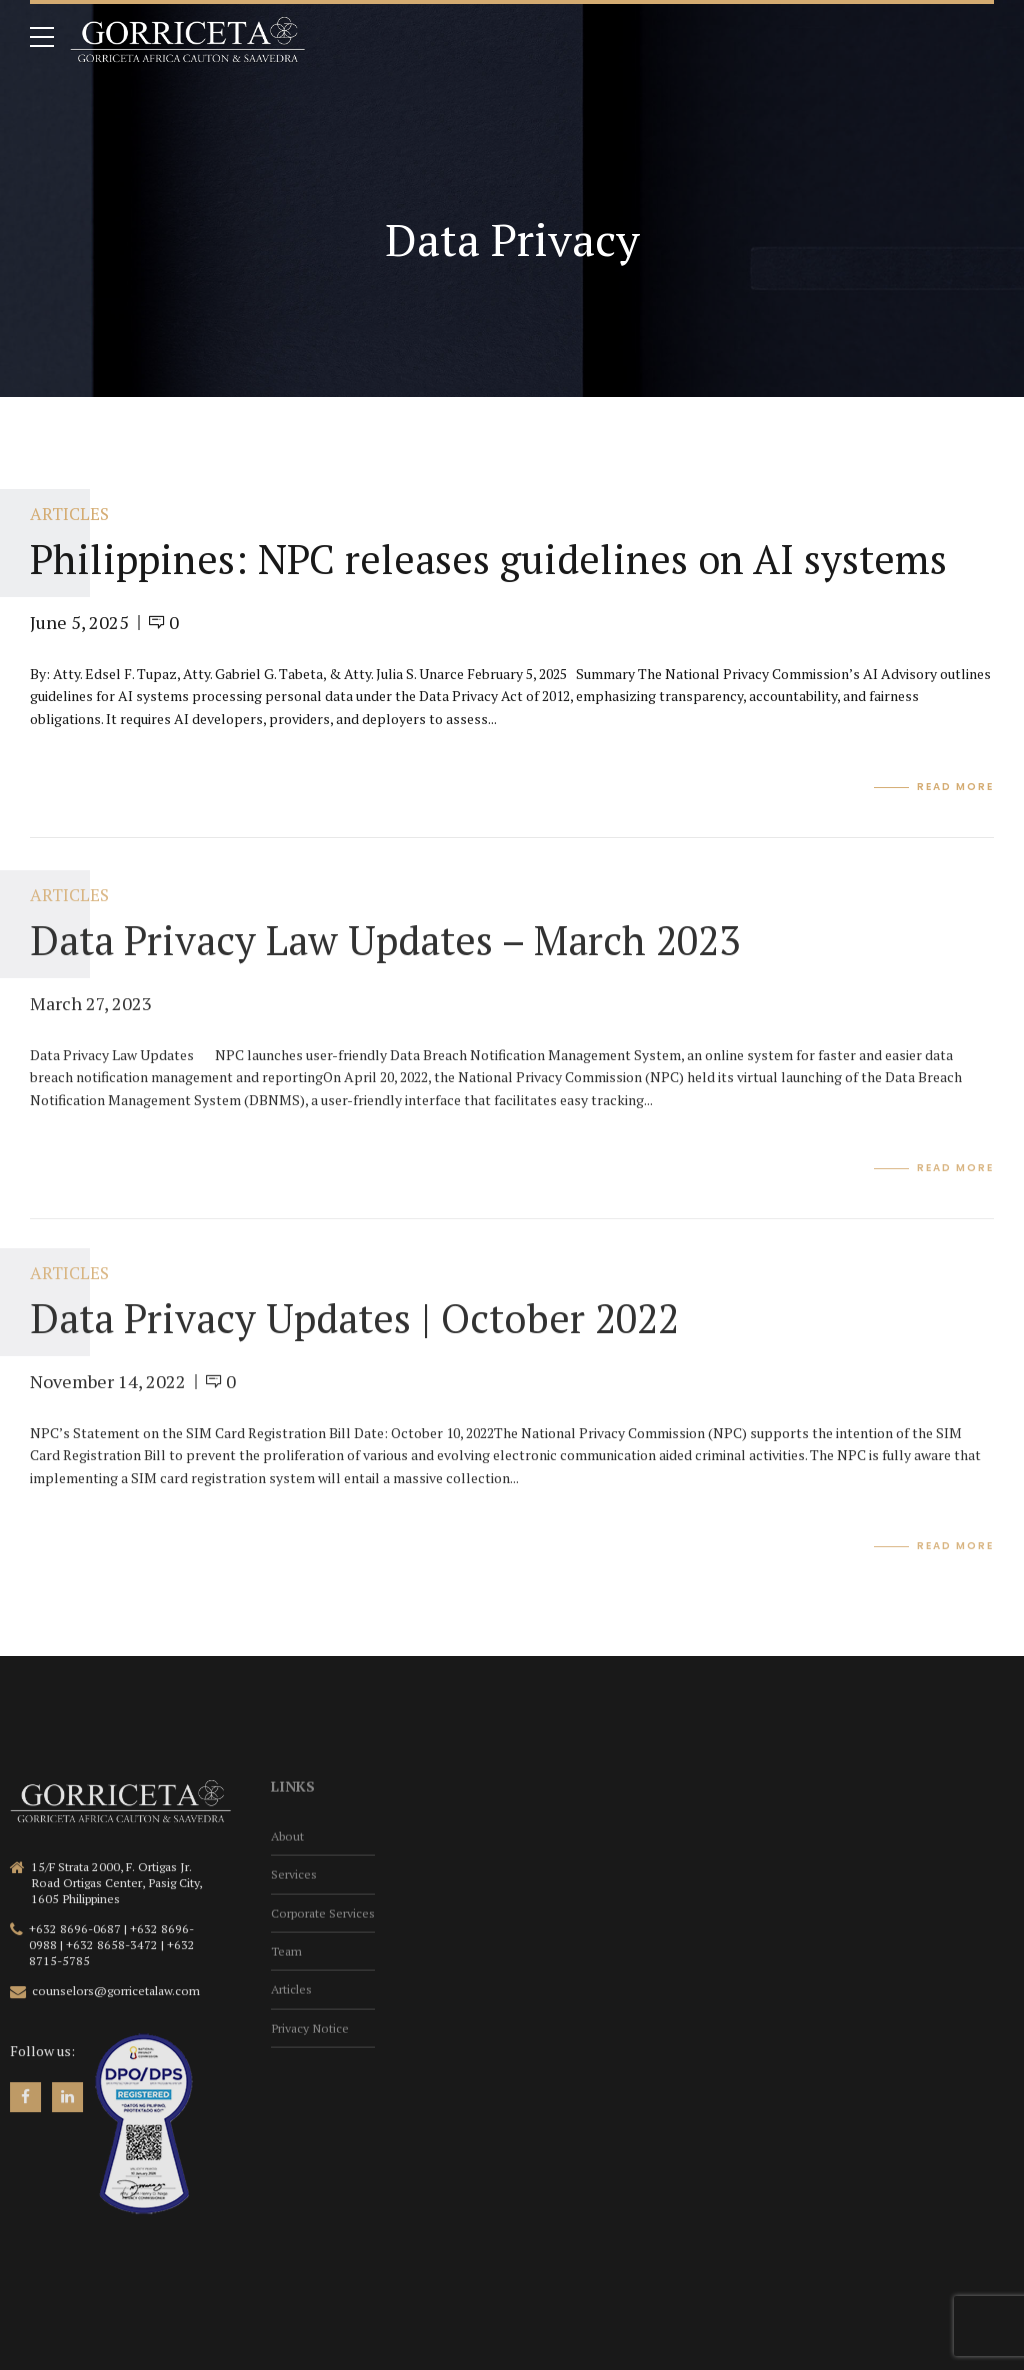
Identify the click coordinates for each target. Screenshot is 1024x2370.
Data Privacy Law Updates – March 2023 (385, 953)
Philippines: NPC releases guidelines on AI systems (488, 558)
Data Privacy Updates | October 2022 (354, 1331)
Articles (69, 514)
